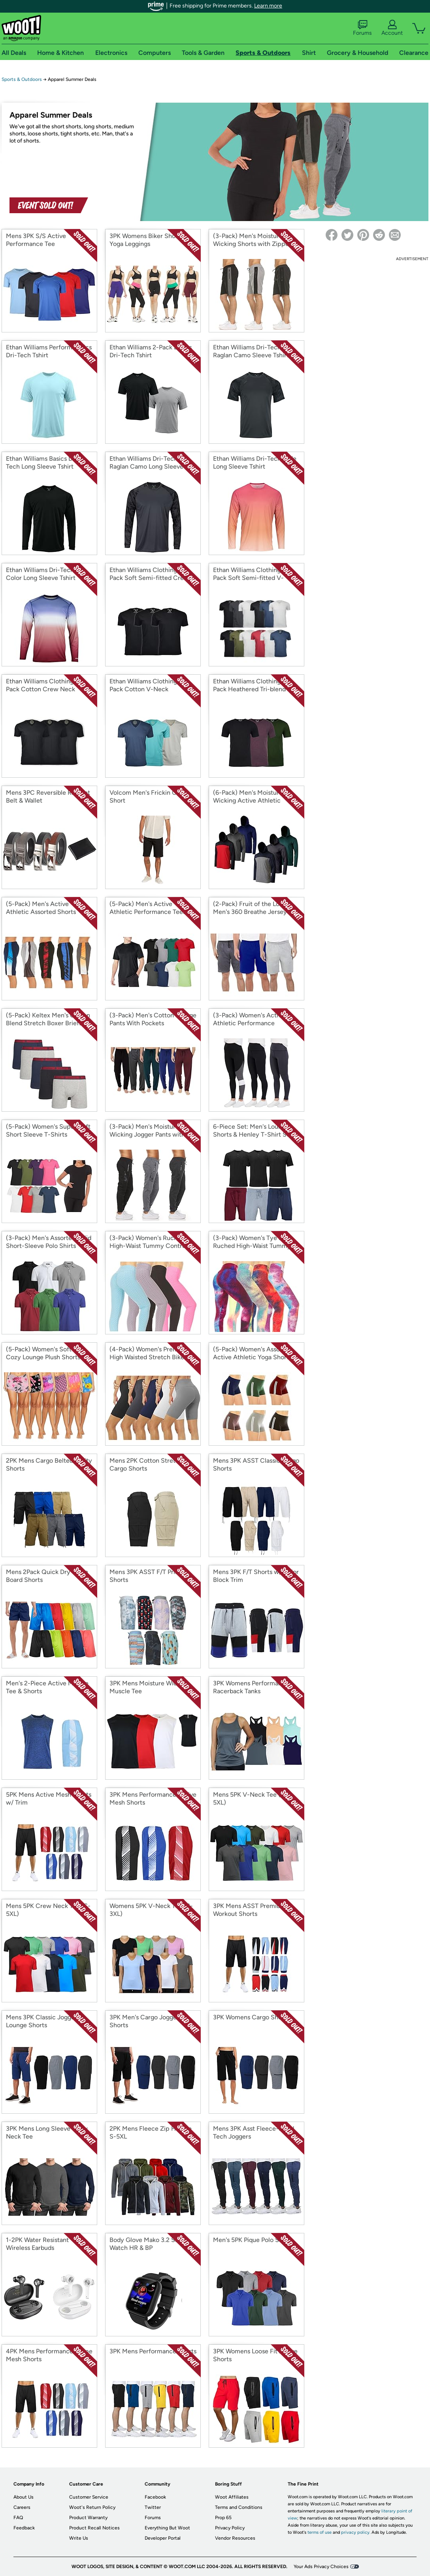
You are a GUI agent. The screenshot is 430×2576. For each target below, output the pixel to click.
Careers (21, 2507)
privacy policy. (355, 2532)
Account (392, 28)
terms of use (319, 2532)
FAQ (18, 2517)
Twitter (153, 2507)
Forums (362, 28)
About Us (23, 2497)
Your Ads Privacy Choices (321, 2566)
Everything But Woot (167, 2528)
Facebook (155, 2497)
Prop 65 (223, 2517)
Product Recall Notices (94, 2528)
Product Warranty (88, 2517)
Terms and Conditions (238, 2507)
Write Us (78, 2538)
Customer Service (88, 2497)
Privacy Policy (230, 2528)
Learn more (268, 5)
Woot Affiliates (232, 2497)
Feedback (24, 2528)
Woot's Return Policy (92, 2507)
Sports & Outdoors (22, 79)
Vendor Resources (235, 2538)
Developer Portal (163, 2538)
